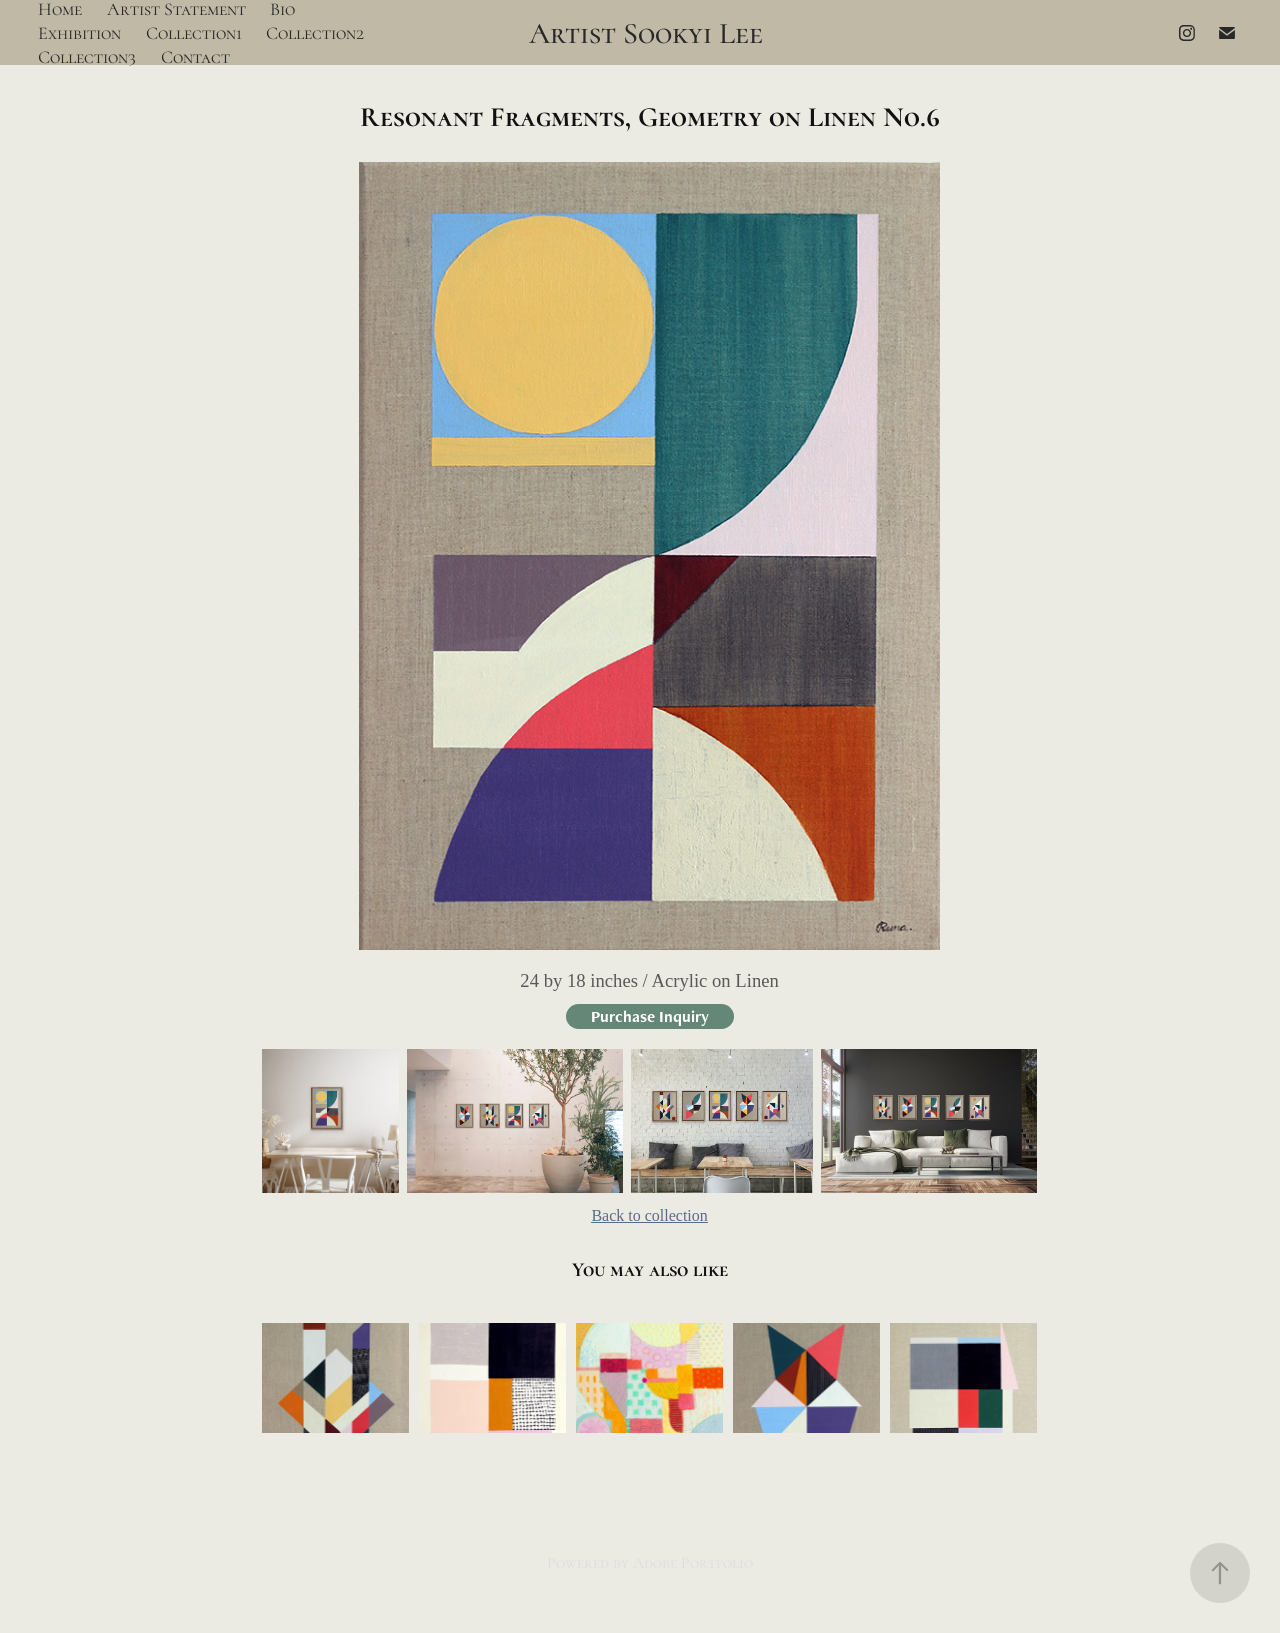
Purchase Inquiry (650, 1016)
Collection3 (87, 57)
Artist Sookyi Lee (646, 33)
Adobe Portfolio (693, 1563)
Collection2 (315, 33)
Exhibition (79, 33)
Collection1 (194, 33)
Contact (195, 57)
